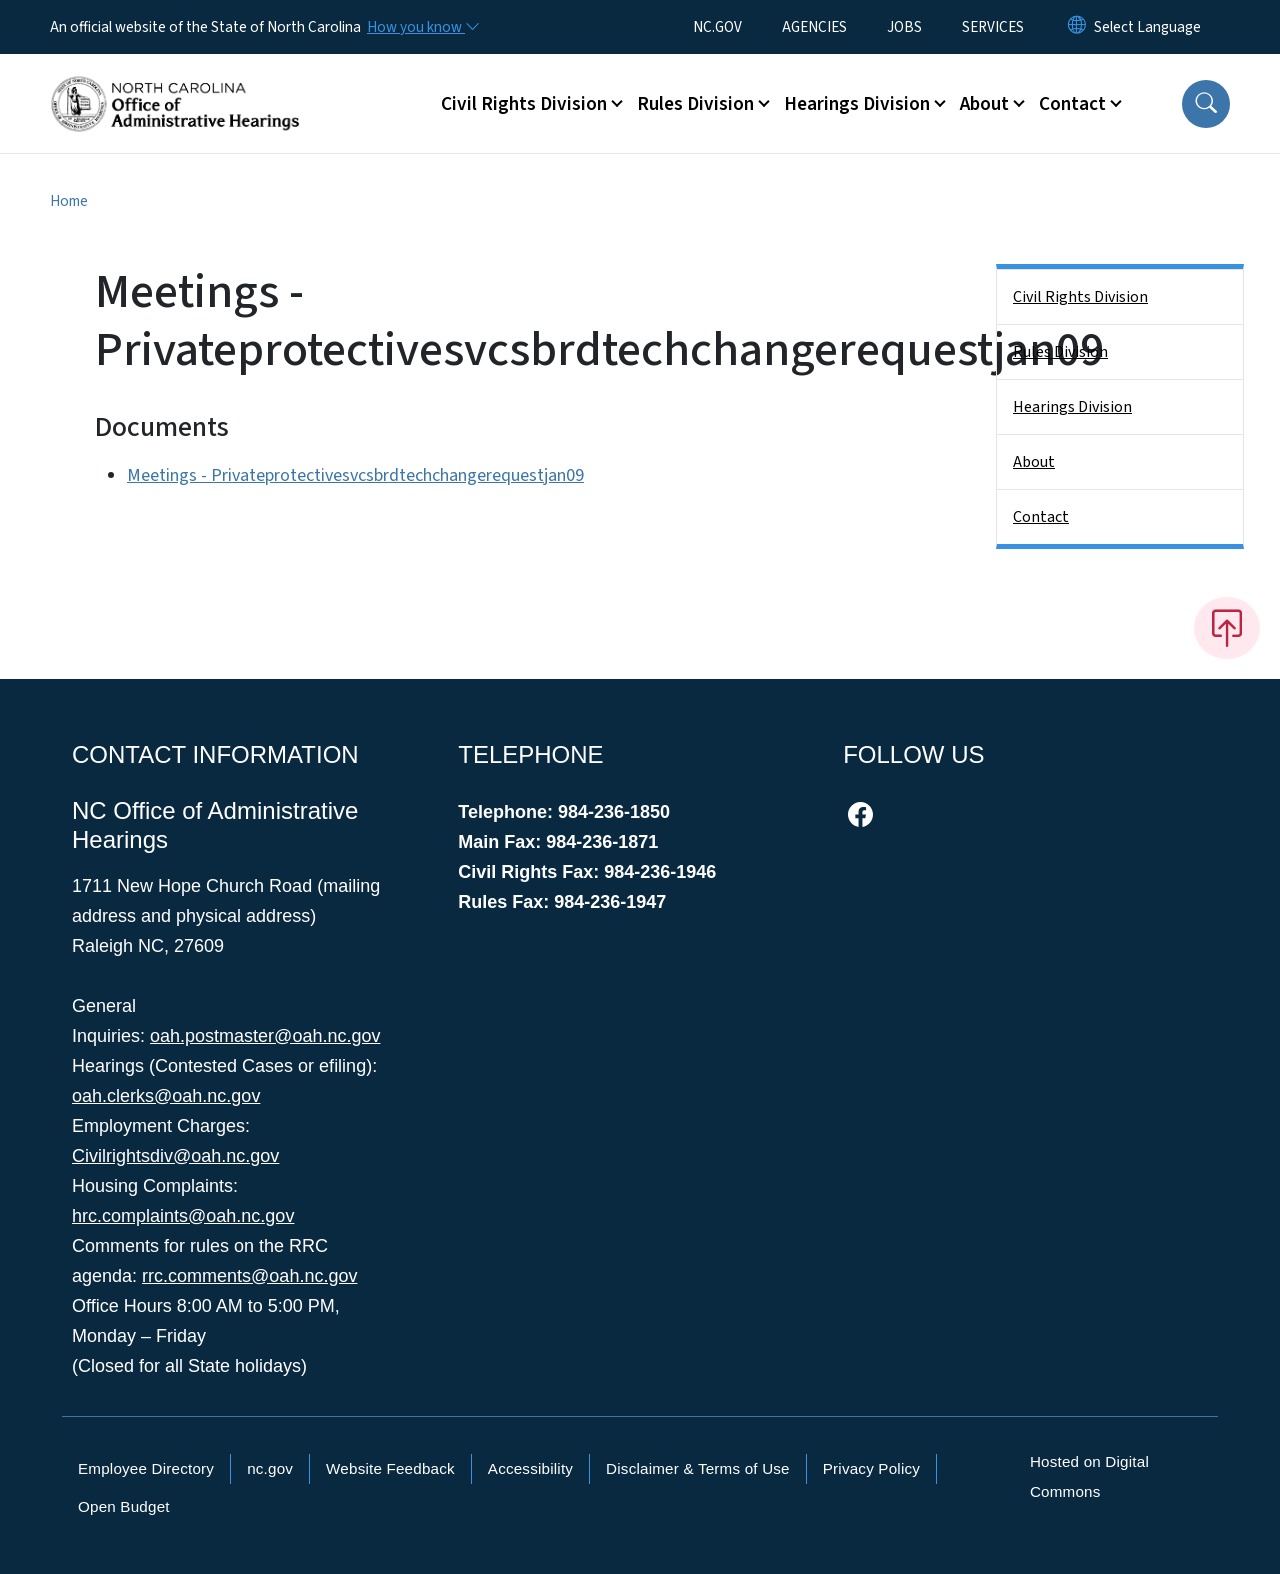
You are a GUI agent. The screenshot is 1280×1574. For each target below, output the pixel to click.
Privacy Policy (871, 1468)
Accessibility (530, 1468)
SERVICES (993, 27)
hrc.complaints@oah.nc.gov (183, 1216)
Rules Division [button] (695, 104)
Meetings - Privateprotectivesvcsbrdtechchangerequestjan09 (355, 475)
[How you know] (422, 27)
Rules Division (1060, 352)
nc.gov (270, 1468)
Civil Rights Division (1080, 297)
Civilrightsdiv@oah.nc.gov (175, 1156)
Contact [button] (1072, 104)
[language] (1147, 27)
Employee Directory (146, 1468)
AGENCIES (814, 27)
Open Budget (124, 1506)
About (1034, 462)
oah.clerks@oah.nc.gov (166, 1096)
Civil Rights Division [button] (524, 104)
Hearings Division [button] (857, 104)
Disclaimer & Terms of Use (698, 1468)
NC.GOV (717, 27)
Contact (1041, 517)
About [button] (984, 104)
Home (69, 201)
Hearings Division (1072, 407)
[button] (1206, 104)
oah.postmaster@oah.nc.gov (265, 1036)
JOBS (904, 27)
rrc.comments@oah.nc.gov (249, 1276)
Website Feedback (390, 1468)
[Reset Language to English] (1077, 27)
